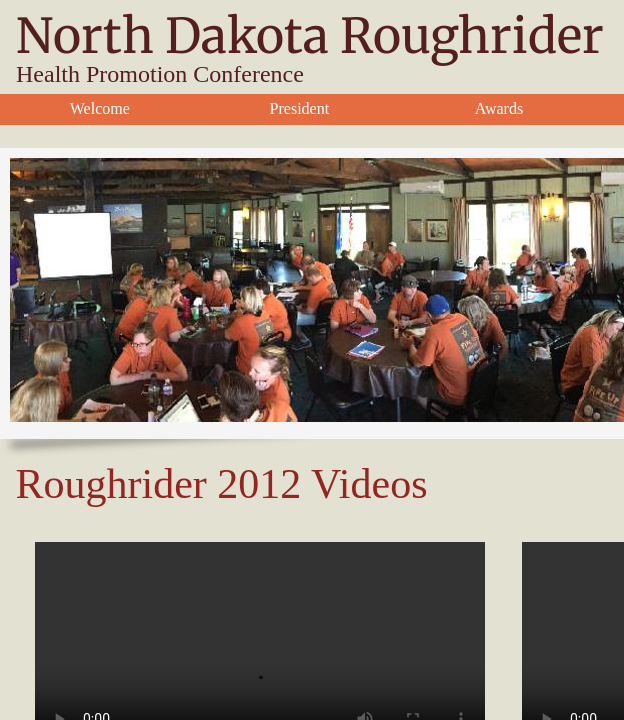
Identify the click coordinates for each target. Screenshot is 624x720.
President (300, 108)
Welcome (100, 108)
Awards (499, 108)
